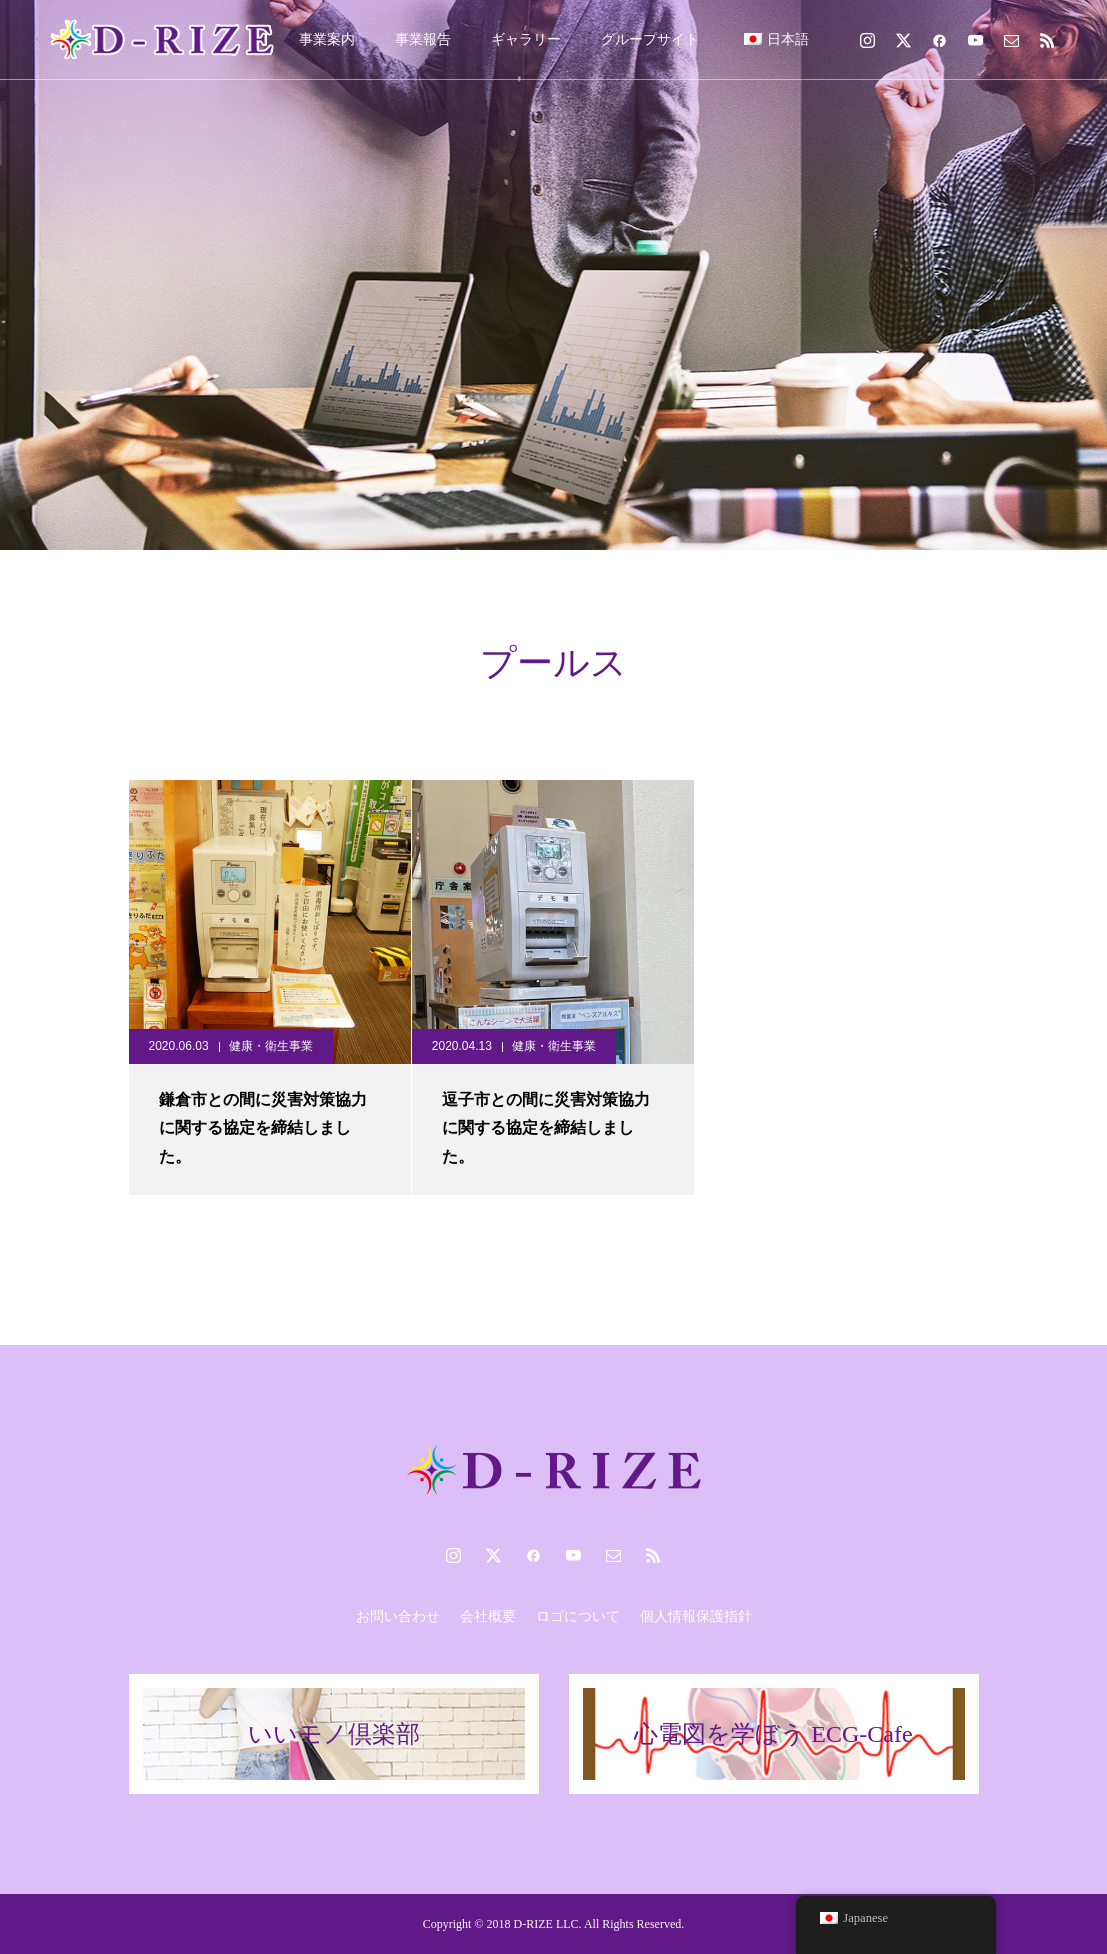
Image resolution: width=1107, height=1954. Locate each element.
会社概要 (488, 1616)
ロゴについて (578, 1616)
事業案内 (327, 39)
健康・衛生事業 (271, 1046)
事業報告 (423, 39)
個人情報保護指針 (696, 1616)
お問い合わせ (398, 1616)
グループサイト (650, 39)
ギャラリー (526, 39)
